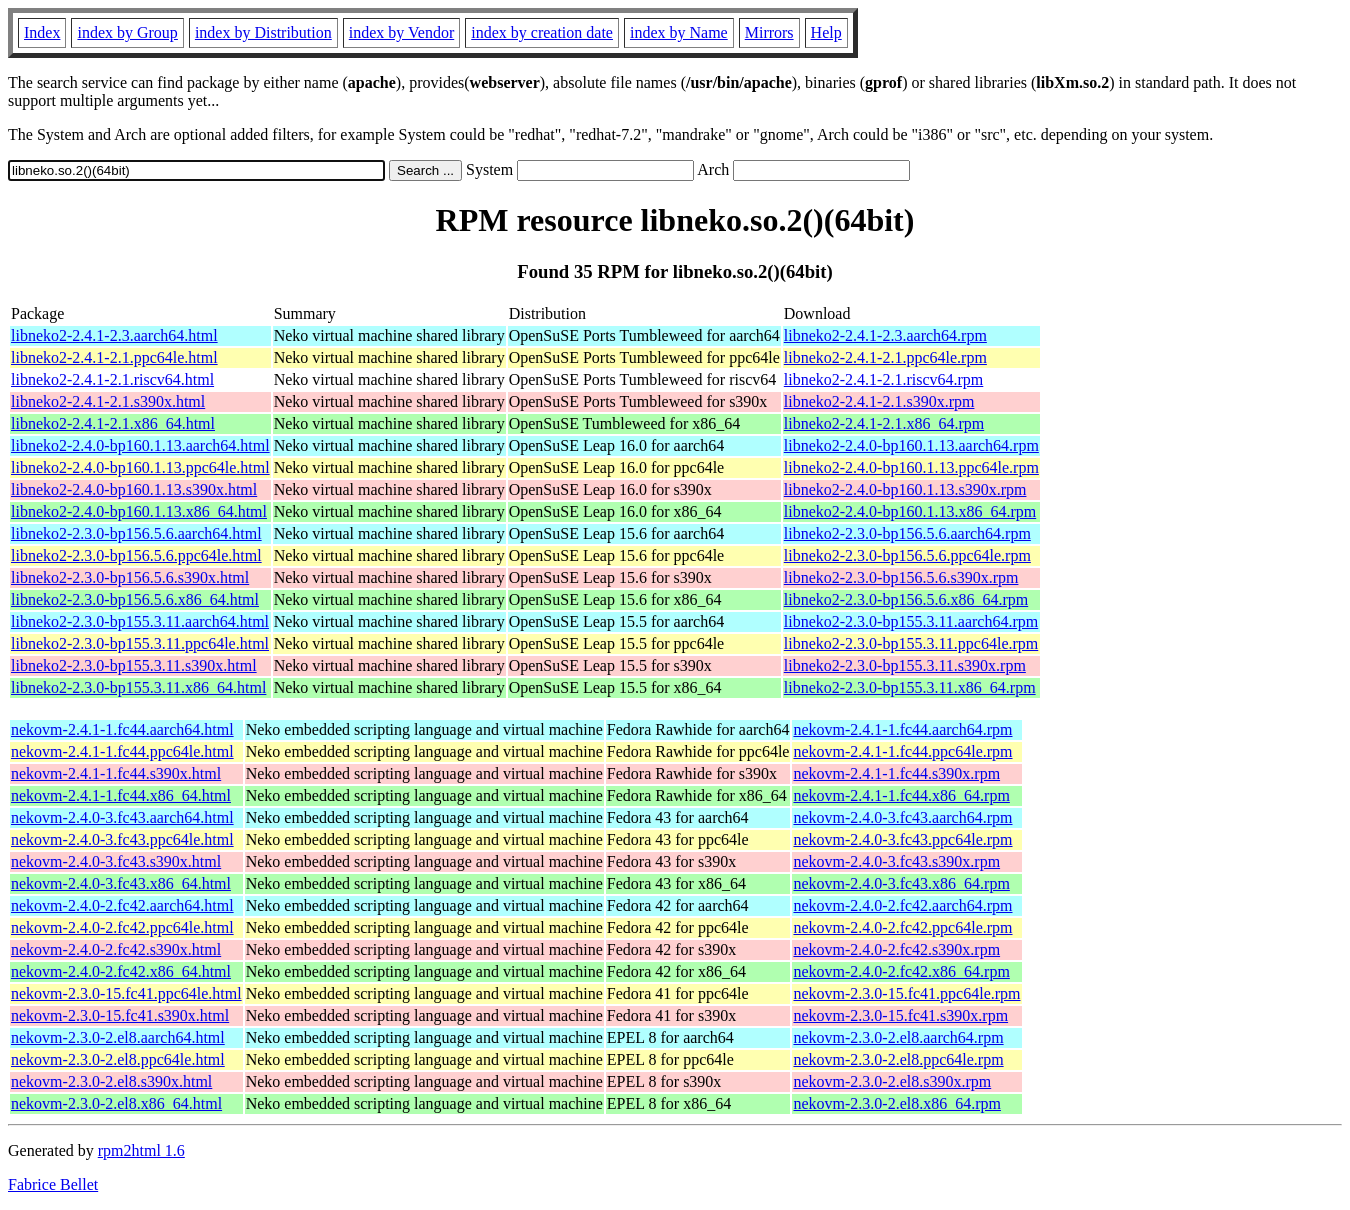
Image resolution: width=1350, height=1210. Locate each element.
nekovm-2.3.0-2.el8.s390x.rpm (892, 1081)
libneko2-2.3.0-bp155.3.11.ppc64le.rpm (911, 643)
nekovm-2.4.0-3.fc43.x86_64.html (121, 883)
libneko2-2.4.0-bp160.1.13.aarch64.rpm (911, 445)
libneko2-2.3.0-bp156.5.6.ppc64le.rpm (907, 555)
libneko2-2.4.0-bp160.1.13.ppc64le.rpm (911, 467)
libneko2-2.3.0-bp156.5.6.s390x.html (130, 577)
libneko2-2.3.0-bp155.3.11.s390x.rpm (905, 665)
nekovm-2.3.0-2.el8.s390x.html (111, 1081)
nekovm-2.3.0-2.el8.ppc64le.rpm (898, 1059)
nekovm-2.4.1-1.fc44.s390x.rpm (896, 773)
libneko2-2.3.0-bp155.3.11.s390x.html (134, 665)
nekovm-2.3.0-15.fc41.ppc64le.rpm (906, 993)
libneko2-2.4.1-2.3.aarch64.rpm (885, 335)
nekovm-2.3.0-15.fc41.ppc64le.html (126, 993)
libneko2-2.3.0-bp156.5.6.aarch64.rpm (907, 533)
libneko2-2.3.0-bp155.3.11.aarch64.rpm (911, 621)
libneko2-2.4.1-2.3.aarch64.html (114, 335)
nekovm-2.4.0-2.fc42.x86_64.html (121, 971)
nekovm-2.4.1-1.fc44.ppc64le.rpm (902, 751)
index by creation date (542, 32)
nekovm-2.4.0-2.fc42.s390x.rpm (896, 949)
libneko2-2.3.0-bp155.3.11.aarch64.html (140, 621)
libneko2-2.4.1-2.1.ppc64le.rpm (885, 357)
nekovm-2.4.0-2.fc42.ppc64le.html (122, 927)
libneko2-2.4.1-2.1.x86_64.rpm (884, 423)
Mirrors (769, 32)
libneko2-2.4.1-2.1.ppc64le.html (114, 357)
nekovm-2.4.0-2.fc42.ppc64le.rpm (902, 927)
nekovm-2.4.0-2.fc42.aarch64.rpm (902, 905)
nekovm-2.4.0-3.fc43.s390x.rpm (896, 861)
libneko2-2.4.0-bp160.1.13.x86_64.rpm (910, 511)
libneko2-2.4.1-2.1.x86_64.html (113, 423)
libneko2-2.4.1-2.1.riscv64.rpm (884, 379)
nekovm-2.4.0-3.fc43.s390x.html (116, 861)
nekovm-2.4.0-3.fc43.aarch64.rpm (902, 817)
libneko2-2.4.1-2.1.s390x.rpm (879, 401)
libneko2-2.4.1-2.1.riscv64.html (112, 379)
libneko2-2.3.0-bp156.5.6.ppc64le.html (136, 555)
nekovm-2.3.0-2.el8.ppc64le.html (118, 1059)
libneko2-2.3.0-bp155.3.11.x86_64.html (138, 687)
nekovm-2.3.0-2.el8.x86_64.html (116, 1103)
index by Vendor (401, 32)
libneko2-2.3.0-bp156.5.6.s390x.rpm (901, 577)
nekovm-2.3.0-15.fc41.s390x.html (120, 1015)
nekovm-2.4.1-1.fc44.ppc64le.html (122, 751)
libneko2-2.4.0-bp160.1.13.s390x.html (134, 489)
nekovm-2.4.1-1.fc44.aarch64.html (122, 729)
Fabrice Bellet (53, 1184)
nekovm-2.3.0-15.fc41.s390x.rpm (900, 1015)
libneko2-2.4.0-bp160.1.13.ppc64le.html (140, 467)
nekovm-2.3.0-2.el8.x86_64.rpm (897, 1103)
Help (826, 32)
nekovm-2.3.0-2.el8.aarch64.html (118, 1037)
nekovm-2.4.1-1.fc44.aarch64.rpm (902, 729)
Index (42, 32)
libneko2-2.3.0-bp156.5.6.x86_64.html (135, 599)
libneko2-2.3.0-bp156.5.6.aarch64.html (136, 533)
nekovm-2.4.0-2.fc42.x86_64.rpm (901, 971)
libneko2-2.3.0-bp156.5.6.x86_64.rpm (906, 599)
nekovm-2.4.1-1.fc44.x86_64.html (121, 795)
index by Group (127, 32)
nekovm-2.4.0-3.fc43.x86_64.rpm (901, 883)
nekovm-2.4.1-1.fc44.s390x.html (116, 773)
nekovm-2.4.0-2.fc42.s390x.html (116, 949)
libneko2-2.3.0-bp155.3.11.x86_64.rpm (910, 687)
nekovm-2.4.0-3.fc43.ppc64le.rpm (902, 839)
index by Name (679, 32)
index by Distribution (263, 32)
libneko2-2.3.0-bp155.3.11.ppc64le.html (140, 643)
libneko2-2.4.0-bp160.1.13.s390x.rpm (905, 489)
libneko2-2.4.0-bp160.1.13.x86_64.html (139, 511)
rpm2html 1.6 (141, 1150)
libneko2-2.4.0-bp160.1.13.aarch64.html (140, 445)
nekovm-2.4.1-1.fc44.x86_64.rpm (901, 795)
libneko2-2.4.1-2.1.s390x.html (108, 401)
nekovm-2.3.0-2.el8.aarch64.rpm (898, 1037)
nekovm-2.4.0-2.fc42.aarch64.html (122, 905)
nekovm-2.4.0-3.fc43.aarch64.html (122, 817)
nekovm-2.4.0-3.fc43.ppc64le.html (122, 839)
